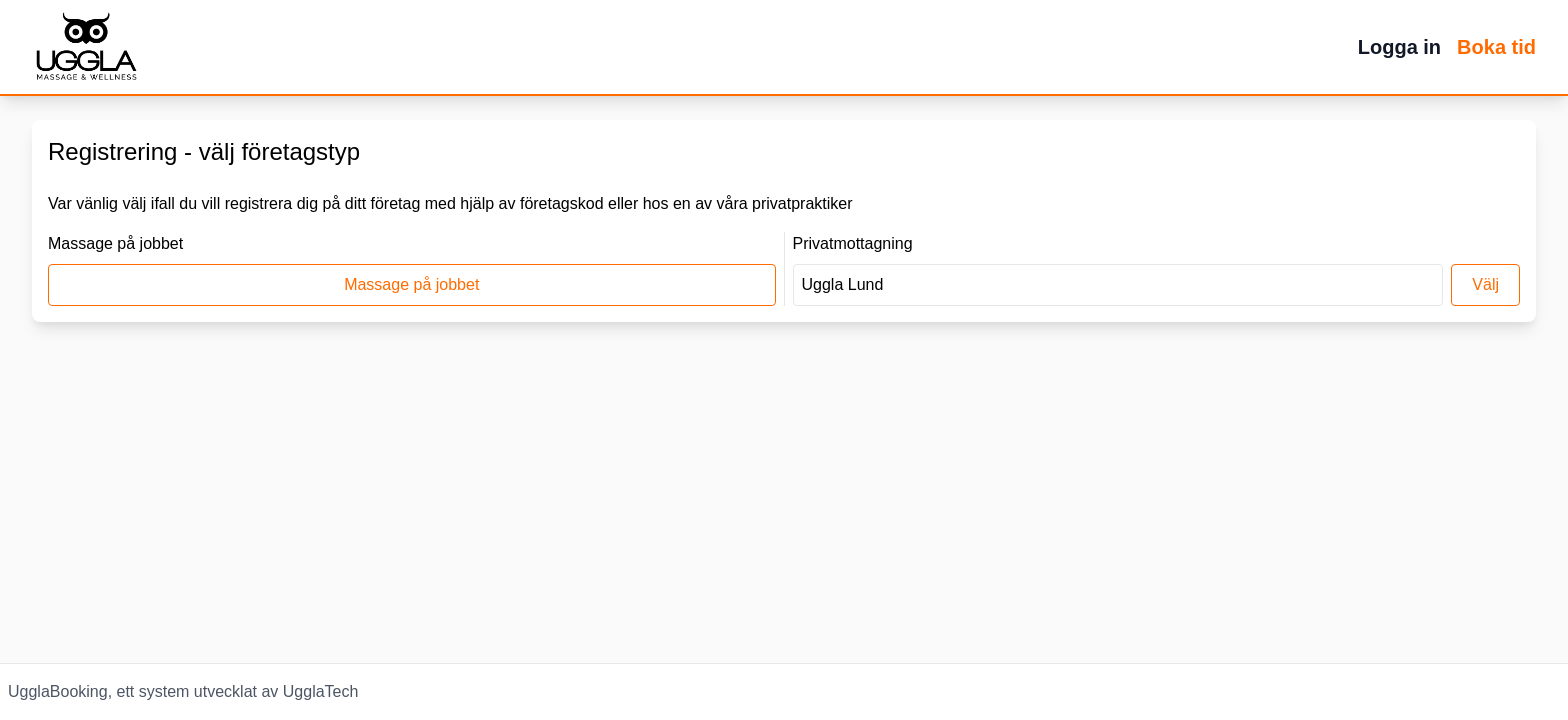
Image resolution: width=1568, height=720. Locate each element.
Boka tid (1496, 47)
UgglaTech (321, 691)
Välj (1485, 284)
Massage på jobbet (411, 284)
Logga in (1399, 47)
